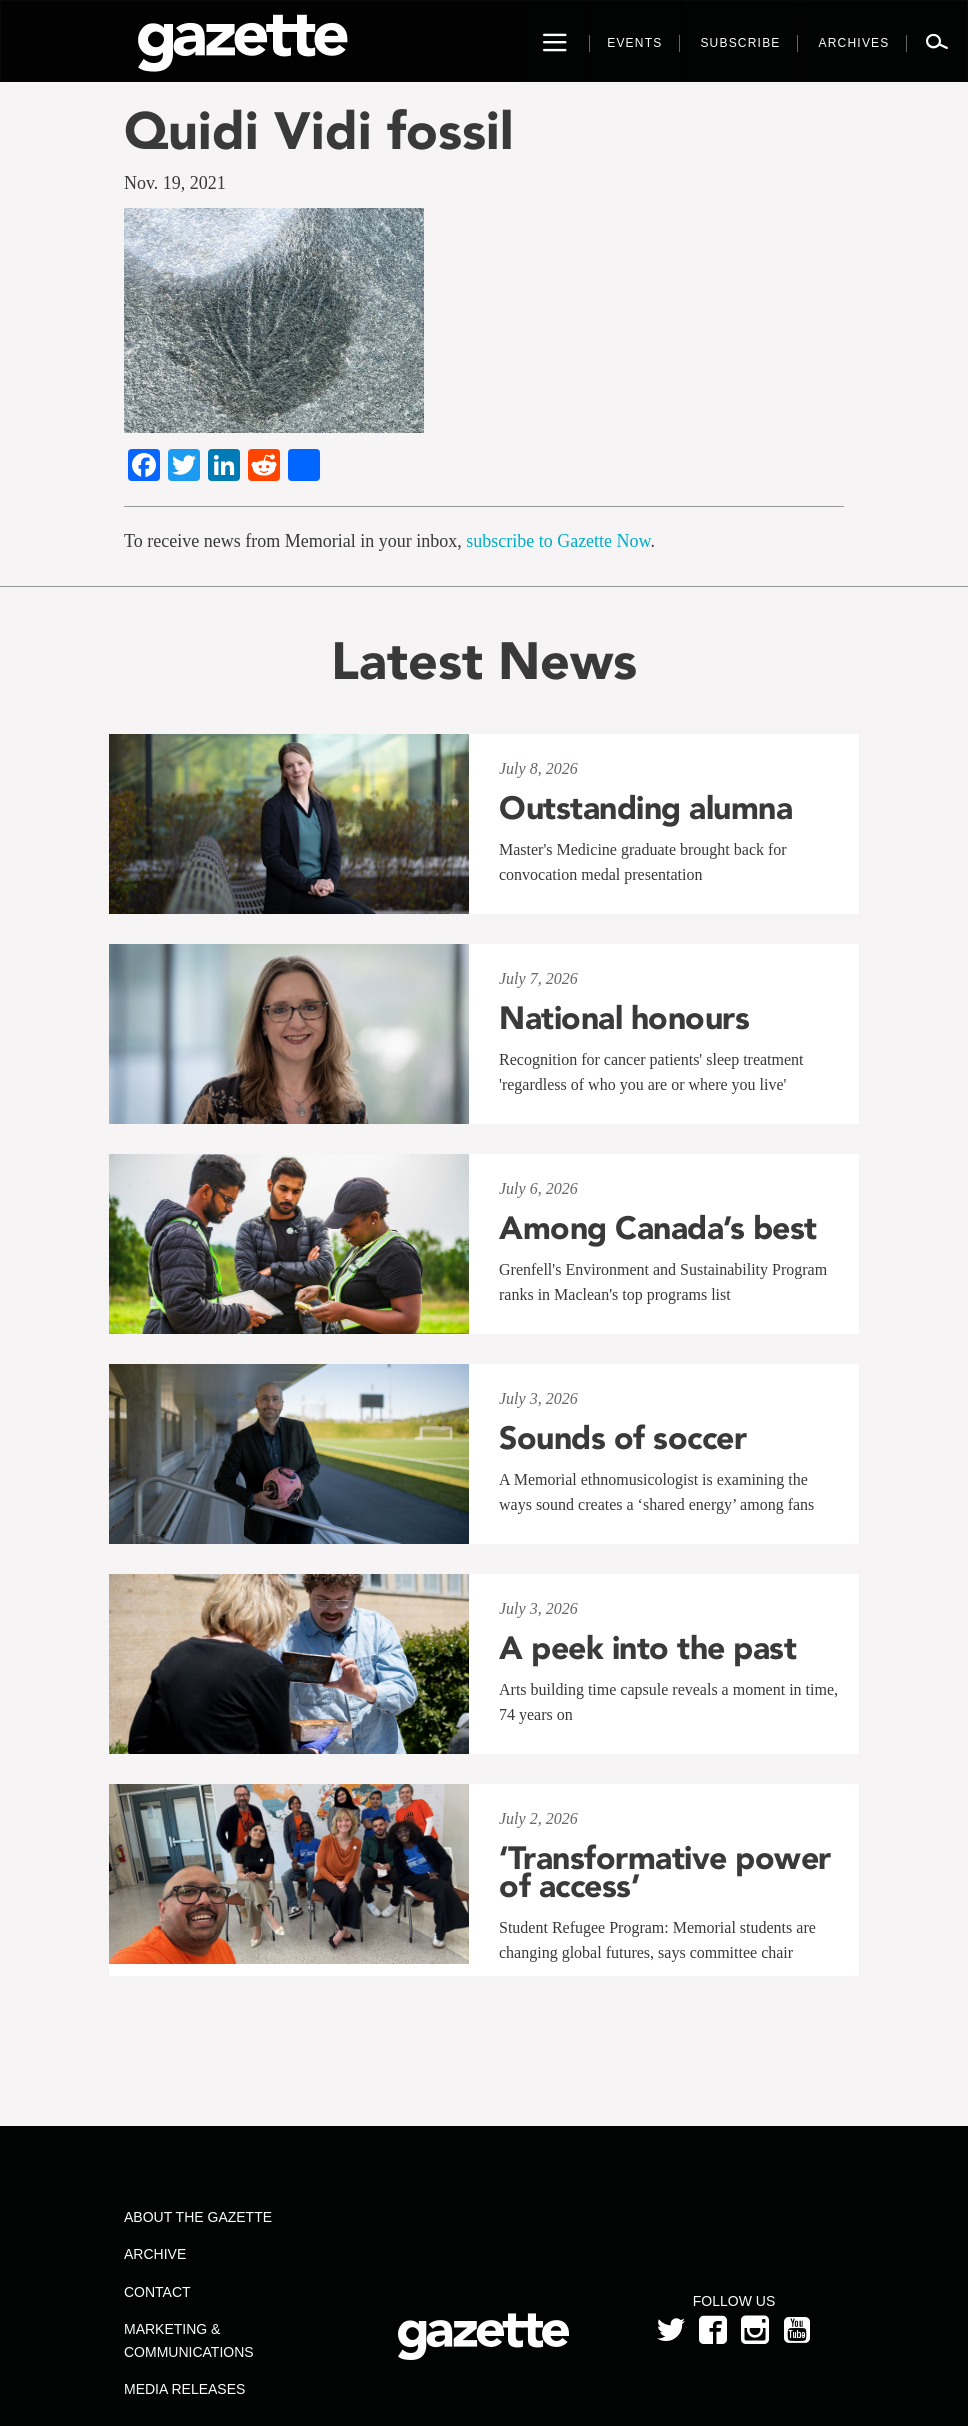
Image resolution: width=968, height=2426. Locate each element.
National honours (624, 1018)
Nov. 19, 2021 (175, 183)
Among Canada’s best (658, 1228)
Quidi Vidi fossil (319, 130)
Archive (155, 2254)
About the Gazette (198, 2217)
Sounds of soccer (622, 1438)
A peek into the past (647, 1648)
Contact (157, 2292)
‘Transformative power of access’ (665, 1872)
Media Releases (184, 2389)
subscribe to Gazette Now (558, 541)
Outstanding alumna (645, 808)
